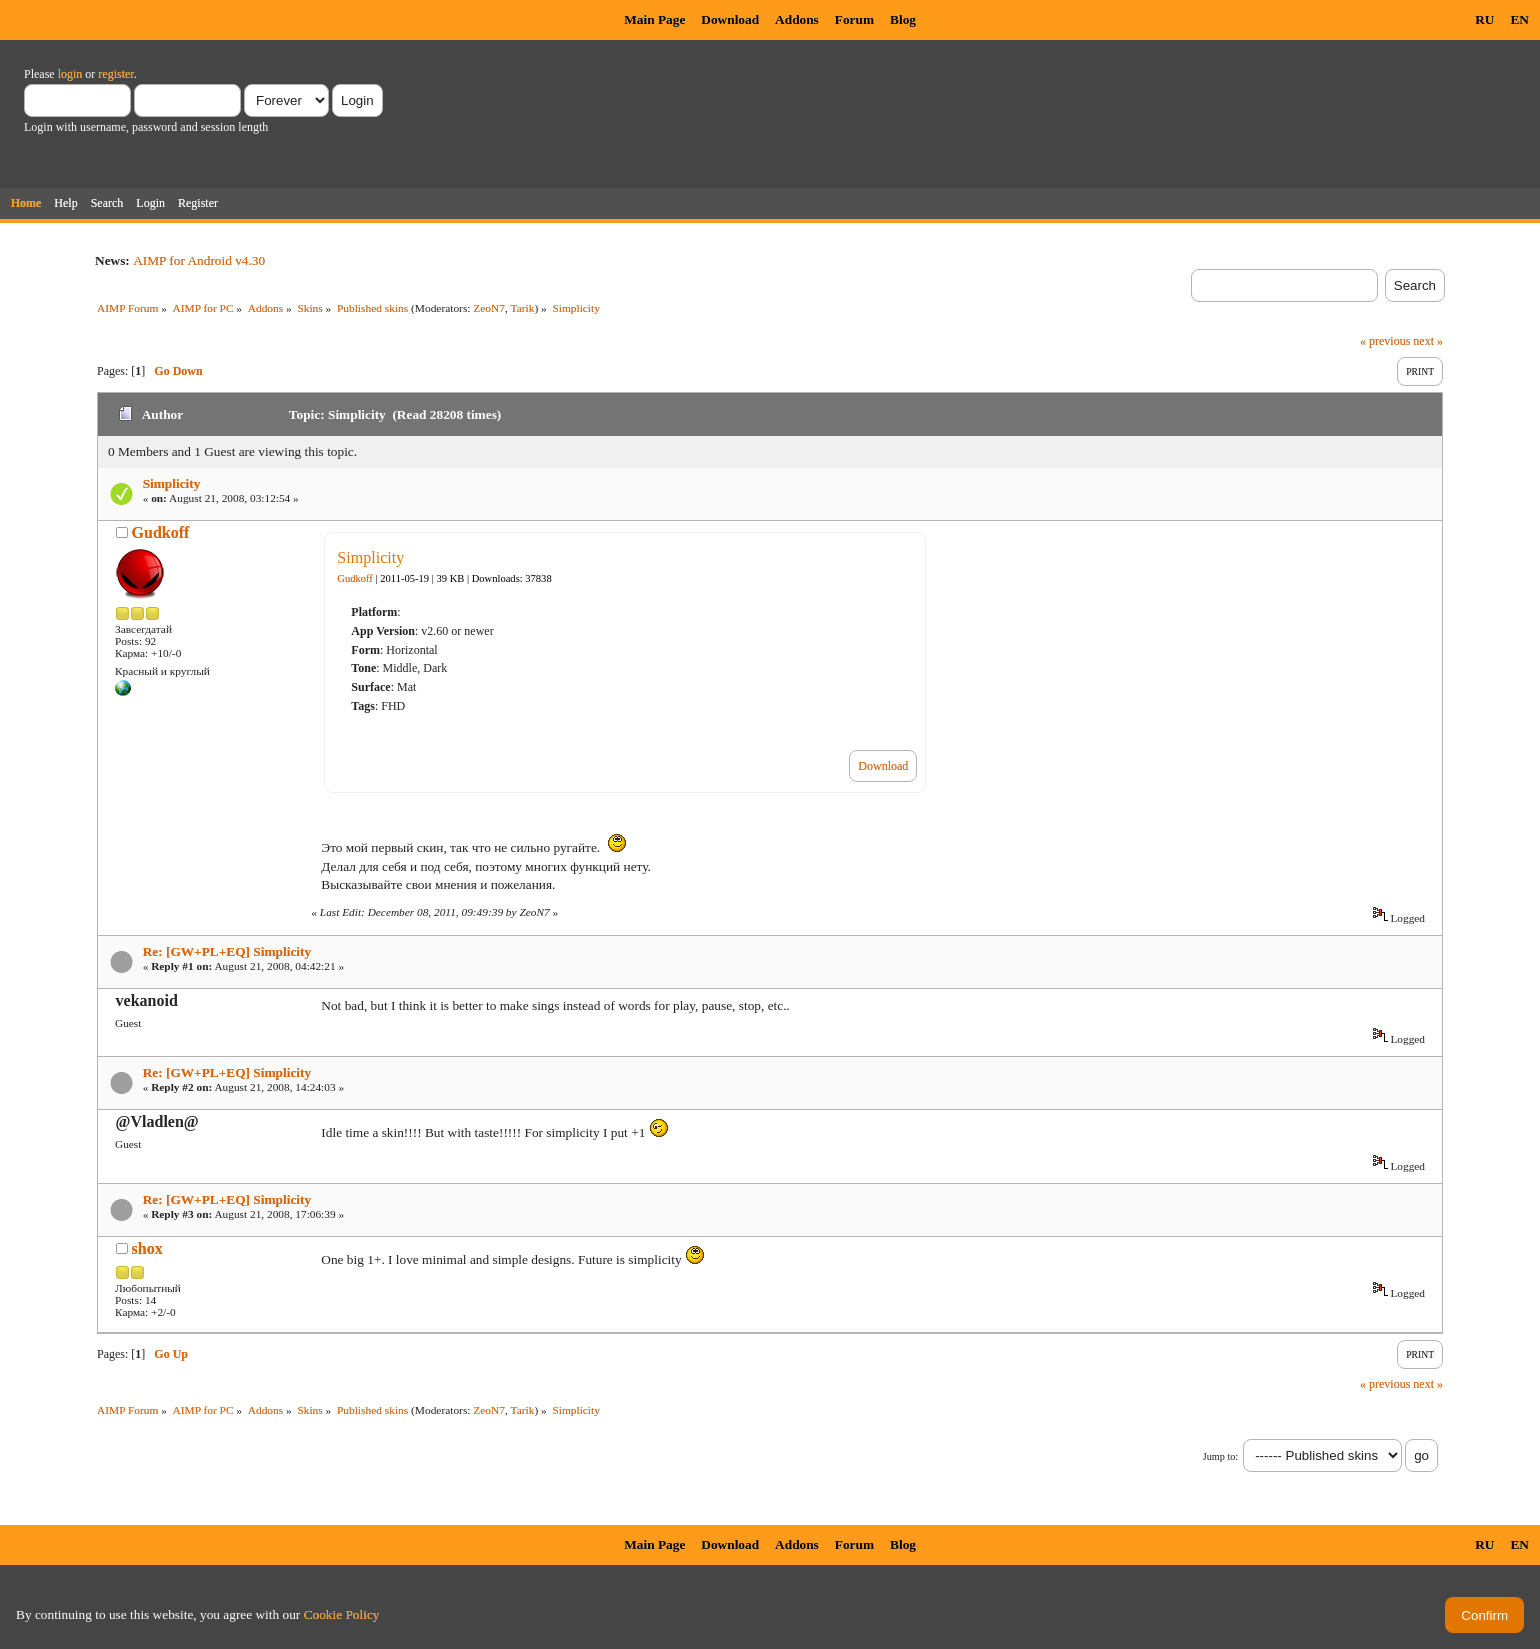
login (70, 74)
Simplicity (172, 483)
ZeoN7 (489, 308)
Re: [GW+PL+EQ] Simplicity (227, 951)
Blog (903, 19)
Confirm (1484, 1615)
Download (730, 19)
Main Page (654, 19)
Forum (854, 19)
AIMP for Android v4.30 (199, 260)
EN (1519, 19)
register (115, 74)
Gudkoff (161, 532)
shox (147, 1248)
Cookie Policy (342, 1614)
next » (1428, 341)
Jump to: (1220, 1456)
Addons (797, 19)
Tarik (523, 308)
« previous (1385, 341)
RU (1484, 19)
